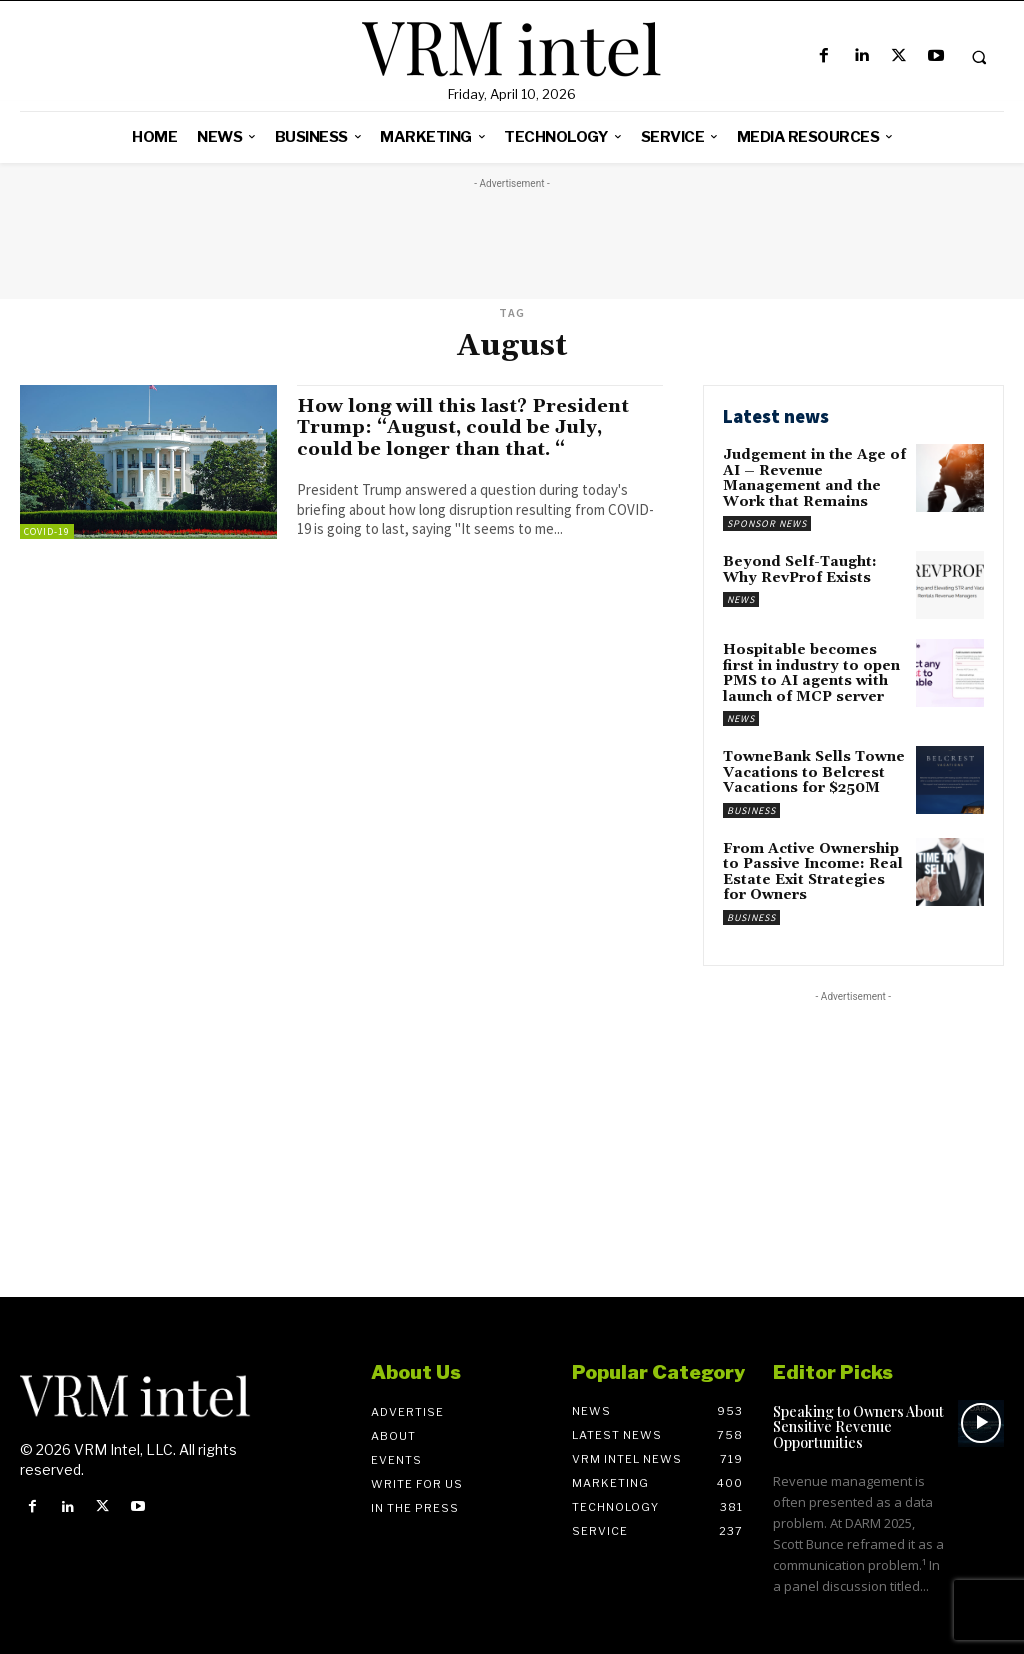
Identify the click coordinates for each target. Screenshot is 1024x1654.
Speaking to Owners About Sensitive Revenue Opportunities (859, 1425)
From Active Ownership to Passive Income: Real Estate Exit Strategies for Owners (813, 870)
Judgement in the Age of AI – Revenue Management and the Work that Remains (814, 478)
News (741, 598)
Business (751, 808)
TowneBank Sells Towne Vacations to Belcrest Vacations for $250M (814, 771)
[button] (979, 57)
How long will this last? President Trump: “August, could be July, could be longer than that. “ (466, 427)
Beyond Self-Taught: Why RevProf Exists (799, 569)
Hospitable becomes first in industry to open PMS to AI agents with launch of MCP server (811, 673)
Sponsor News (767, 523)
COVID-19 (47, 531)
